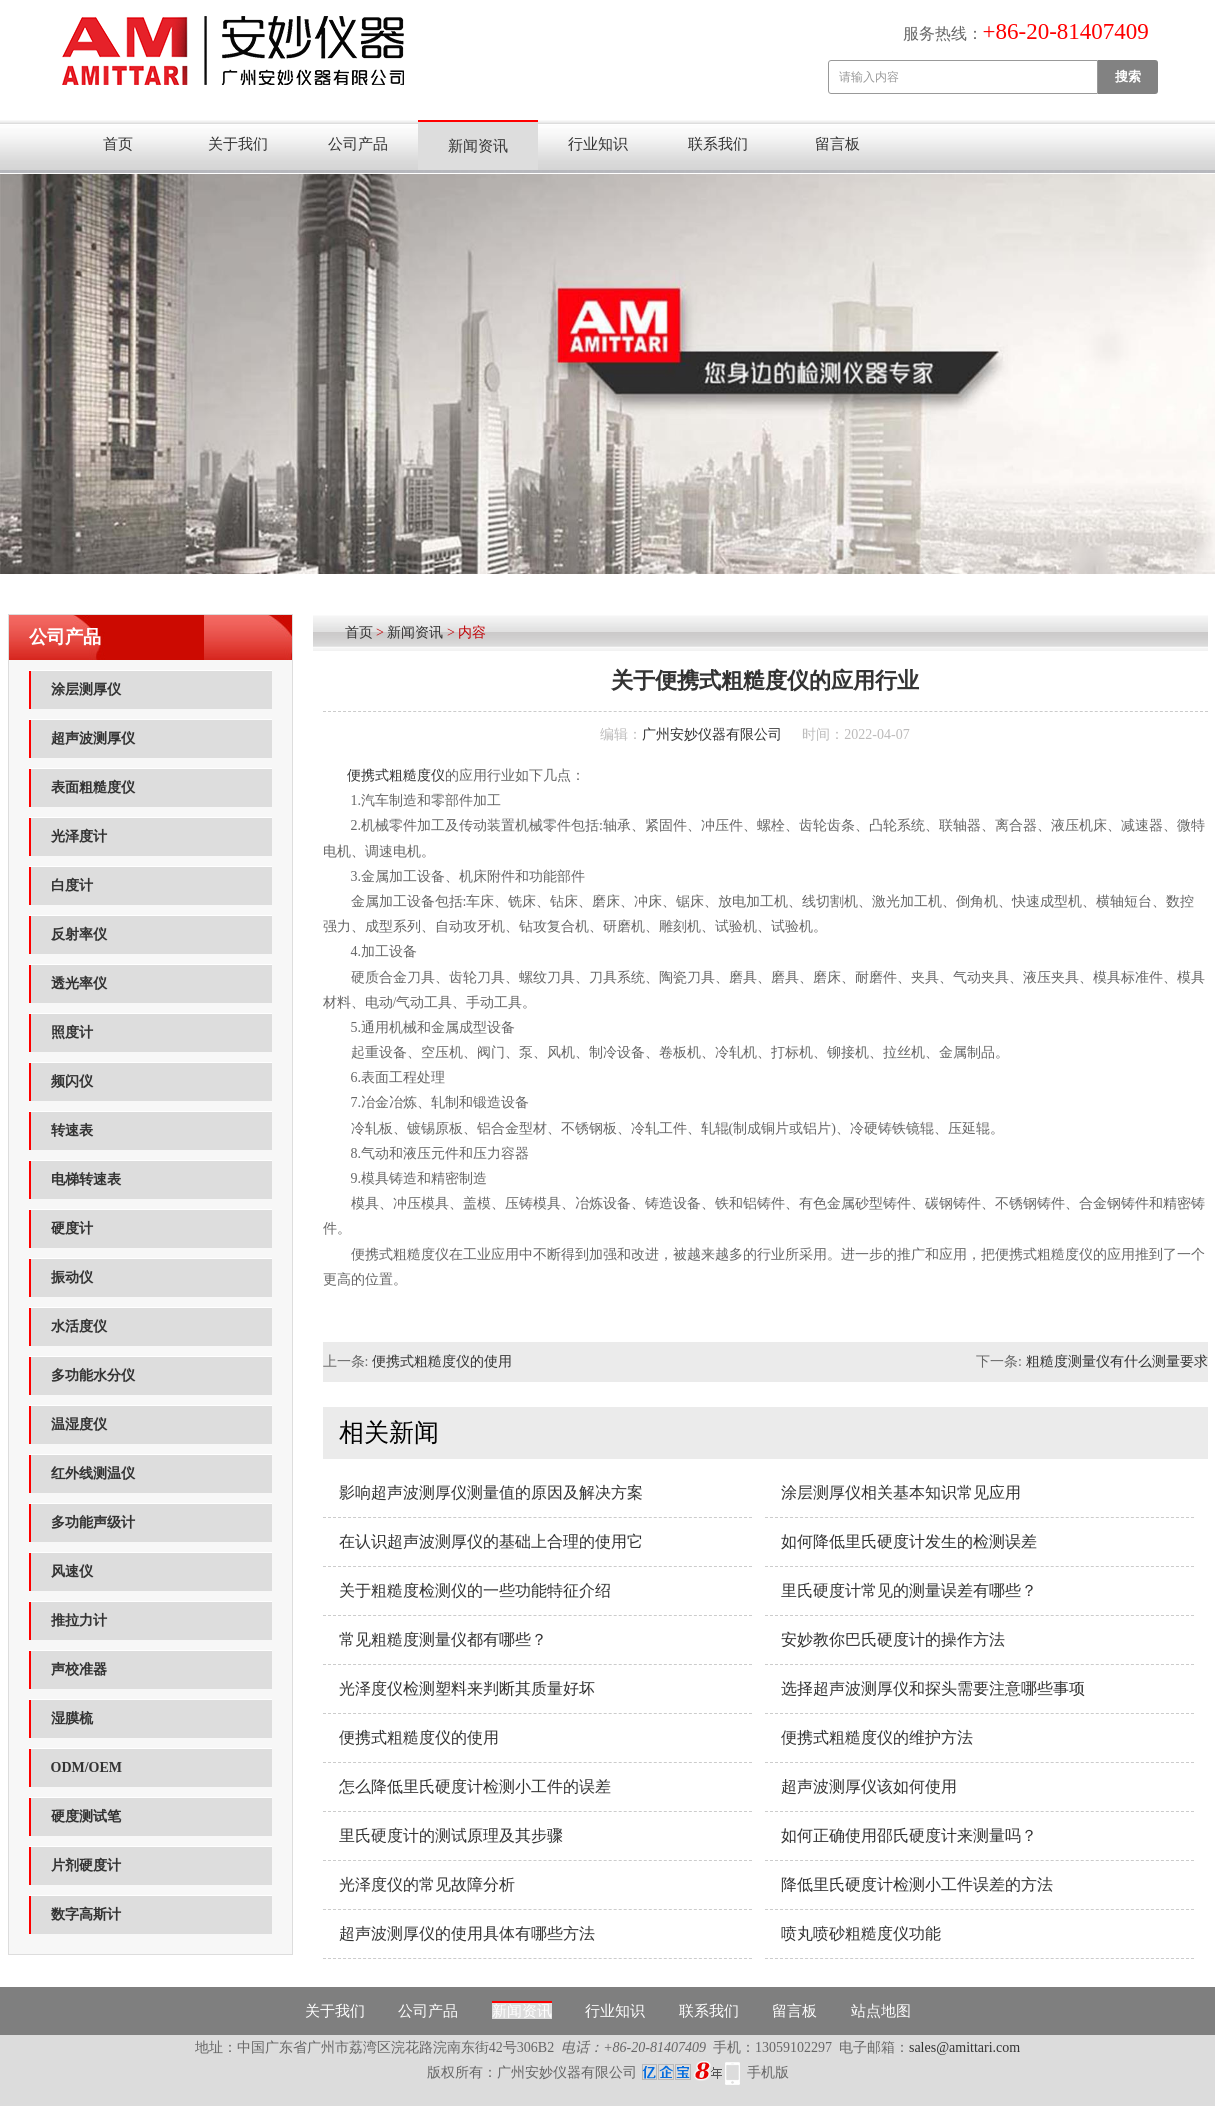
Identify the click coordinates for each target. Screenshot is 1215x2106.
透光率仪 (79, 983)
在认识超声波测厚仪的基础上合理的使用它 (491, 1541)
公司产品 (358, 144)
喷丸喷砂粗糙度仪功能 (861, 1933)
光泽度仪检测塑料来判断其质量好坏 (467, 1688)
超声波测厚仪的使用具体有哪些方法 (467, 1933)
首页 (118, 144)
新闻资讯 (478, 146)
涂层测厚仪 (86, 689)
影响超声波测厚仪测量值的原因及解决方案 (491, 1492)
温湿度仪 (79, 1424)
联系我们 (718, 144)
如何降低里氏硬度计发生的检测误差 (909, 1541)
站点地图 (881, 2011)
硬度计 (72, 1228)
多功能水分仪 (93, 1375)
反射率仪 (79, 934)
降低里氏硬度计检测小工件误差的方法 (917, 1884)
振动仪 (72, 1277)
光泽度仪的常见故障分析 (427, 1884)
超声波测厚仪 (93, 738)
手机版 (768, 2072)
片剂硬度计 (86, 1865)
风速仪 (72, 1571)
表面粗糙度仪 (93, 787)
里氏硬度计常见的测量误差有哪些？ (909, 1590)
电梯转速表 (86, 1179)
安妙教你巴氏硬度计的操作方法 (893, 1639)
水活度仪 (79, 1326)
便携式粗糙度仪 (396, 775)
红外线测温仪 (93, 1473)
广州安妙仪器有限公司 (712, 734)
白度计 (72, 885)
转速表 (72, 1130)
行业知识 (598, 144)
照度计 (72, 1032)
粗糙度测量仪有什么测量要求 (1117, 1361)
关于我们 (238, 144)
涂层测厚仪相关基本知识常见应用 (901, 1492)
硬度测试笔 (86, 1816)
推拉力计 (79, 1620)
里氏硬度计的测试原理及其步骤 (451, 1835)
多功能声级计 (93, 1522)
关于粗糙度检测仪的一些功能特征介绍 (475, 1590)
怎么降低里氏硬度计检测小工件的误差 (475, 1786)
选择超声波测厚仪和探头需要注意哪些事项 (933, 1688)
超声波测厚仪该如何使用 (869, 1786)
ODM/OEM (87, 1767)
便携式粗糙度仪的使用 (442, 1361)
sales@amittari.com (964, 2047)
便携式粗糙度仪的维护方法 (877, 1737)
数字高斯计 (86, 1914)
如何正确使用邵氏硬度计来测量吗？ (909, 1835)
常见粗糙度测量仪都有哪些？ (443, 1639)
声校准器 (79, 1669)
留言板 (837, 144)
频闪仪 (72, 1081)
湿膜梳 (72, 1718)
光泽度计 (79, 836)
